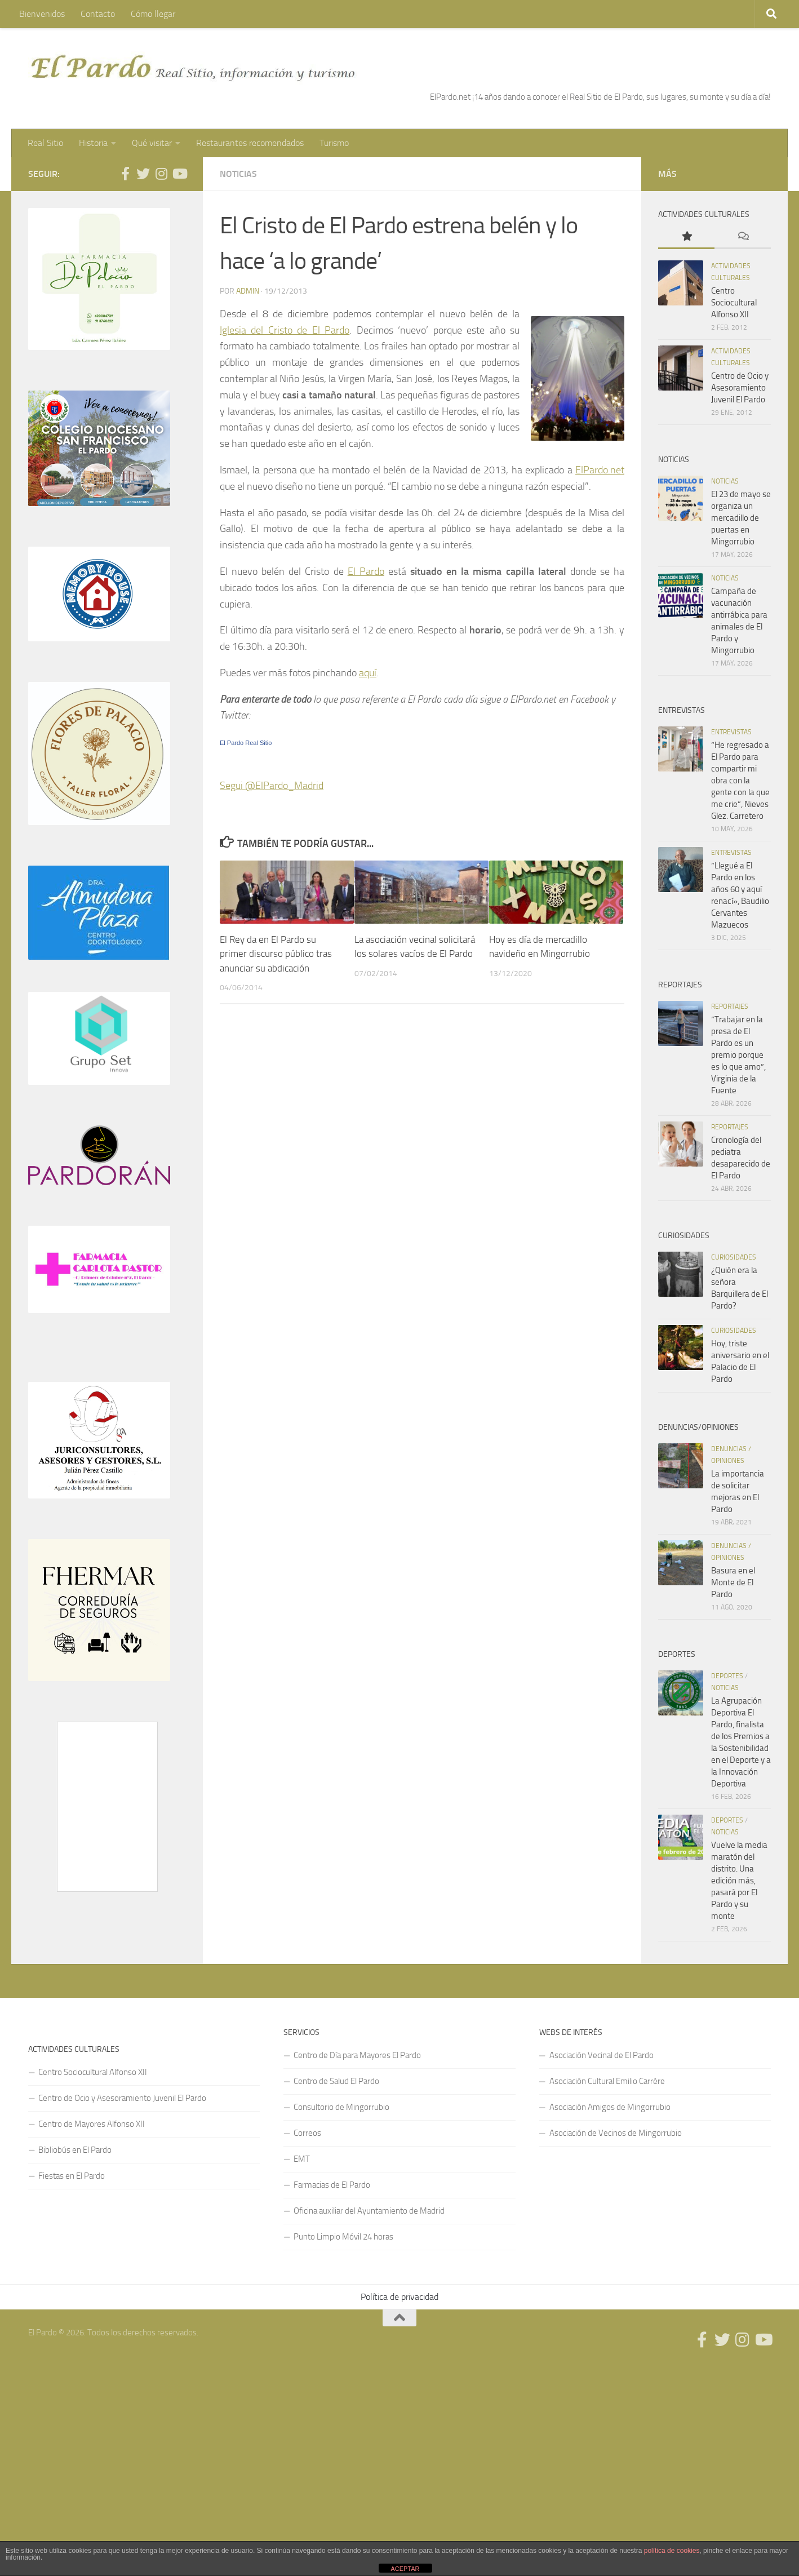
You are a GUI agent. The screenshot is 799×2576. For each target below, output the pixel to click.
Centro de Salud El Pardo (336, 2081)
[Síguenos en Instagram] (161, 173)
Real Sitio (45, 143)
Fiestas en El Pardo (71, 2176)
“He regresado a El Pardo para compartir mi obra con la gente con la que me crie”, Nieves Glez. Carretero (740, 780)
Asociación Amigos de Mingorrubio (610, 2107)
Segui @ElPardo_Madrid (271, 785)
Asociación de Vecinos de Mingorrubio (615, 2133)
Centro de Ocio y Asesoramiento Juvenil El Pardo (740, 388)
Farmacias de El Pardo (332, 2185)
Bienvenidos (42, 13)
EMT (302, 2159)
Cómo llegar (153, 13)
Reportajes (729, 1006)
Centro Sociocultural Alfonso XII (734, 303)
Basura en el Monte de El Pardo (733, 1582)
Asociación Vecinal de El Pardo (601, 2055)
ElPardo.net (599, 470)
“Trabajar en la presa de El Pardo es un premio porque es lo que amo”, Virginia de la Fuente (738, 1055)
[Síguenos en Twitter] (143, 173)
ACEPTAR (404, 2568)
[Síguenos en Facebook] (125, 173)
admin (247, 291)
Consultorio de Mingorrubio (341, 2107)
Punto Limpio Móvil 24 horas (343, 2237)
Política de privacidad (399, 2296)
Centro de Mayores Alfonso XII (91, 2124)
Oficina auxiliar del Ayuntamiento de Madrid (369, 2211)
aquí (367, 673)
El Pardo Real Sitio (246, 742)
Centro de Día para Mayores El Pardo (357, 2055)
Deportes (727, 1676)
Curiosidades (733, 1257)
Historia (93, 143)
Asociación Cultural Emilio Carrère (607, 2081)
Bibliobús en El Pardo (75, 2150)
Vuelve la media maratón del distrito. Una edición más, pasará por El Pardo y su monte (739, 1880)
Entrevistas (731, 732)
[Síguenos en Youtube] (179, 173)
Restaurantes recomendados (250, 143)
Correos (307, 2133)
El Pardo (366, 571)
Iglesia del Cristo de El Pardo (284, 330)
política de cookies (672, 2551)
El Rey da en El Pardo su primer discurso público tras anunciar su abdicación (276, 954)
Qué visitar (152, 143)
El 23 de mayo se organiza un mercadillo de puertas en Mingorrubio (741, 518)
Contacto (98, 13)
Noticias (238, 174)
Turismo (334, 143)
